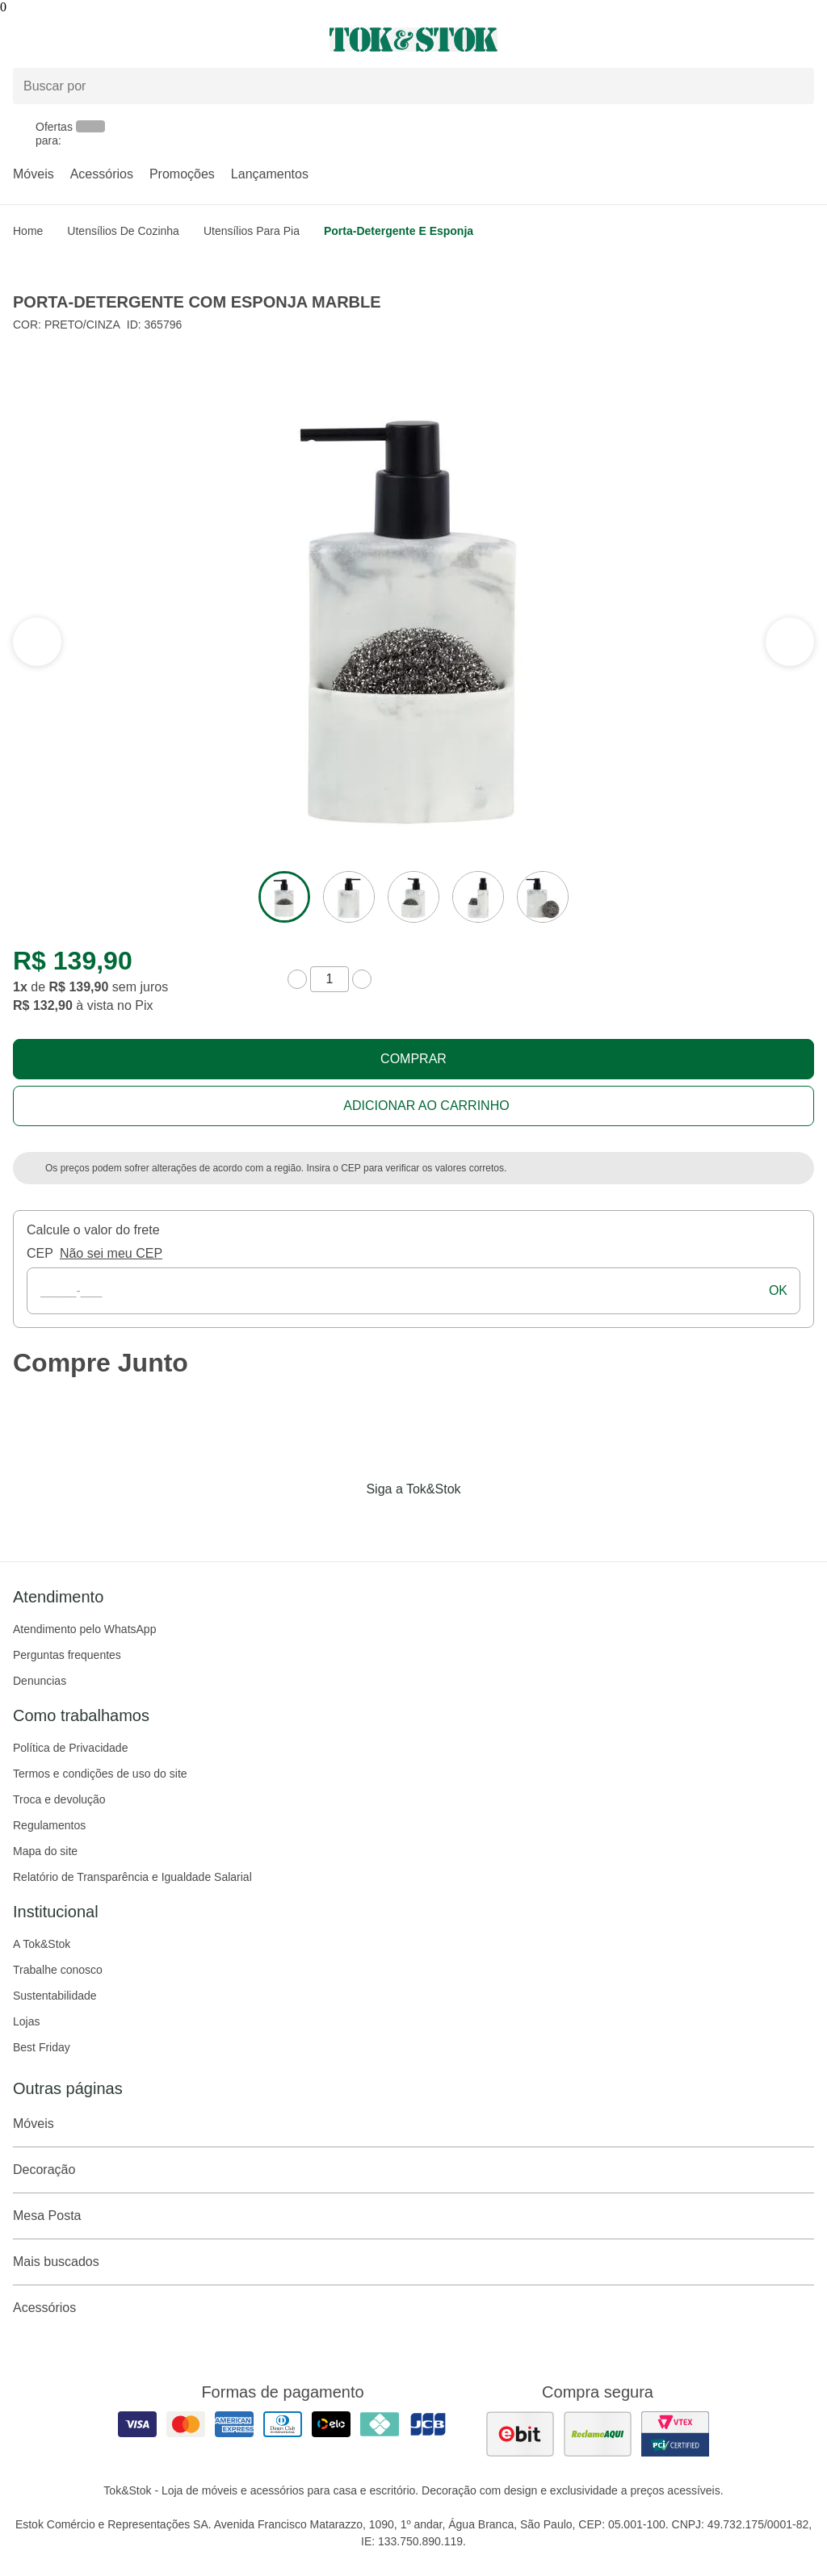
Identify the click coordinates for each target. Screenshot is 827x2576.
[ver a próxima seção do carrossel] (37, 642)
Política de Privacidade (70, 1747)
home (28, 230)
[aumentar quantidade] (362, 979)
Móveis (33, 174)
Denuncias (39, 1680)
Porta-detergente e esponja (398, 230)
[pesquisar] (794, 86)
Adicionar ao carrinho (426, 1105)
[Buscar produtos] (413, 86)
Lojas (26, 2021)
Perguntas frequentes (67, 1654)
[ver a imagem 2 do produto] (349, 897)
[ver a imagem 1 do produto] (284, 897)
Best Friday (41, 2047)
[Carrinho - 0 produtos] (804, 39)
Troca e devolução (59, 1799)
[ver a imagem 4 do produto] (478, 897)
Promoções (182, 174)
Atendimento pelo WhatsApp (84, 1629)
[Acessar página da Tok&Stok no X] (481, 1522)
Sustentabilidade (55, 1995)
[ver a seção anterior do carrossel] (790, 642)
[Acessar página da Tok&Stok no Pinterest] (436, 1522)
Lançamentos (270, 174)
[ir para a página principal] (413, 39)
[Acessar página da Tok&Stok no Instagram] (391, 1522)
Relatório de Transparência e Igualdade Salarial (132, 1876)
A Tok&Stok (41, 1943)
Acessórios (101, 174)
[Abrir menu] (137, 39)
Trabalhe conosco (58, 1969)
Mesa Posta (413, 2216)
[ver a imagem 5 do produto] (543, 897)
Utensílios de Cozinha (123, 230)
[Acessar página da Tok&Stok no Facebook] (346, 1522)
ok (778, 1290)
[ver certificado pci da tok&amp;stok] (675, 2434)
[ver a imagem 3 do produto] (413, 897)
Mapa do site (45, 1851)
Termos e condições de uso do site (100, 1773)
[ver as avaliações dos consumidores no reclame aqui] (598, 2434)
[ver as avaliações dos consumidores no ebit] (520, 2434)
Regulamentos (49, 1825)
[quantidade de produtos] (329, 979)
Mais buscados (413, 2262)
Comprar (413, 1059)
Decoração (413, 2170)
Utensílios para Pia (252, 230)
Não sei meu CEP (111, 1253)
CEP (40, 1253)
